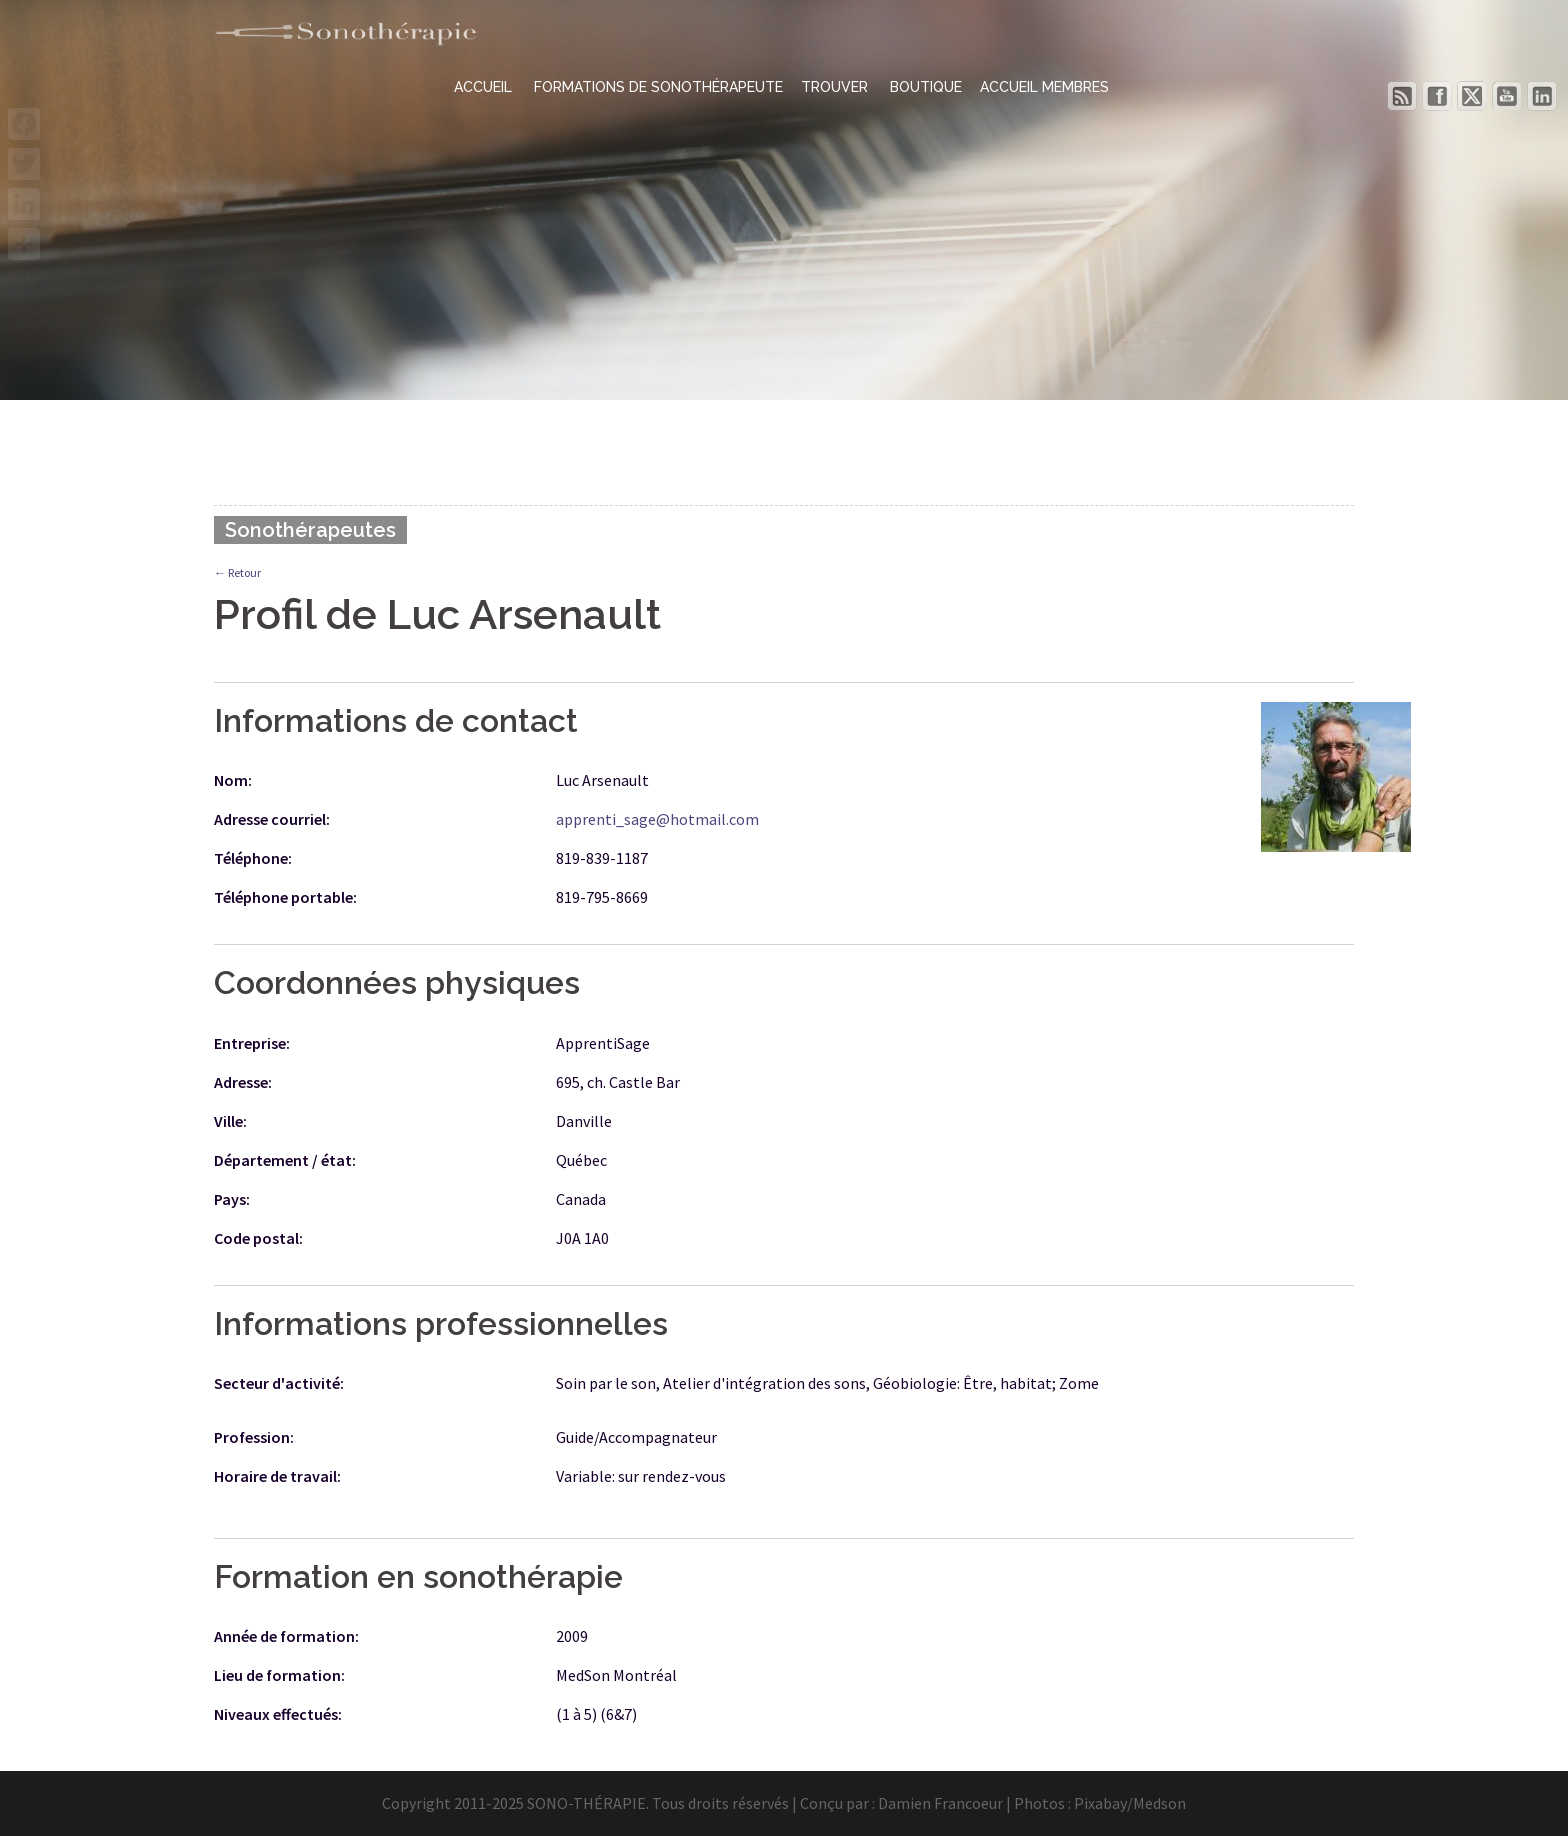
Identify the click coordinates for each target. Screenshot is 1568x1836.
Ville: (230, 1121)
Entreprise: (252, 1043)
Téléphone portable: (285, 897)
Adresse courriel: (272, 819)
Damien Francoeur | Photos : (976, 1803)
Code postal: (258, 1238)
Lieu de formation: (279, 1675)
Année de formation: (286, 1636)
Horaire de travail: (277, 1476)
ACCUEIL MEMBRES (1044, 87)
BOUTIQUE (926, 87)
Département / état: (285, 1160)
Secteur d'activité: (279, 1383)
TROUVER (836, 87)
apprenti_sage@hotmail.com (657, 819)
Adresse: (243, 1082)
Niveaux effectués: (278, 1714)
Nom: (233, 780)
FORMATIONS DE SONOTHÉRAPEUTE (658, 87)
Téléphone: (253, 858)
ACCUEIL (485, 87)
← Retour (237, 572)
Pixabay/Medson (1130, 1803)
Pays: (232, 1199)
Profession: (254, 1437)
